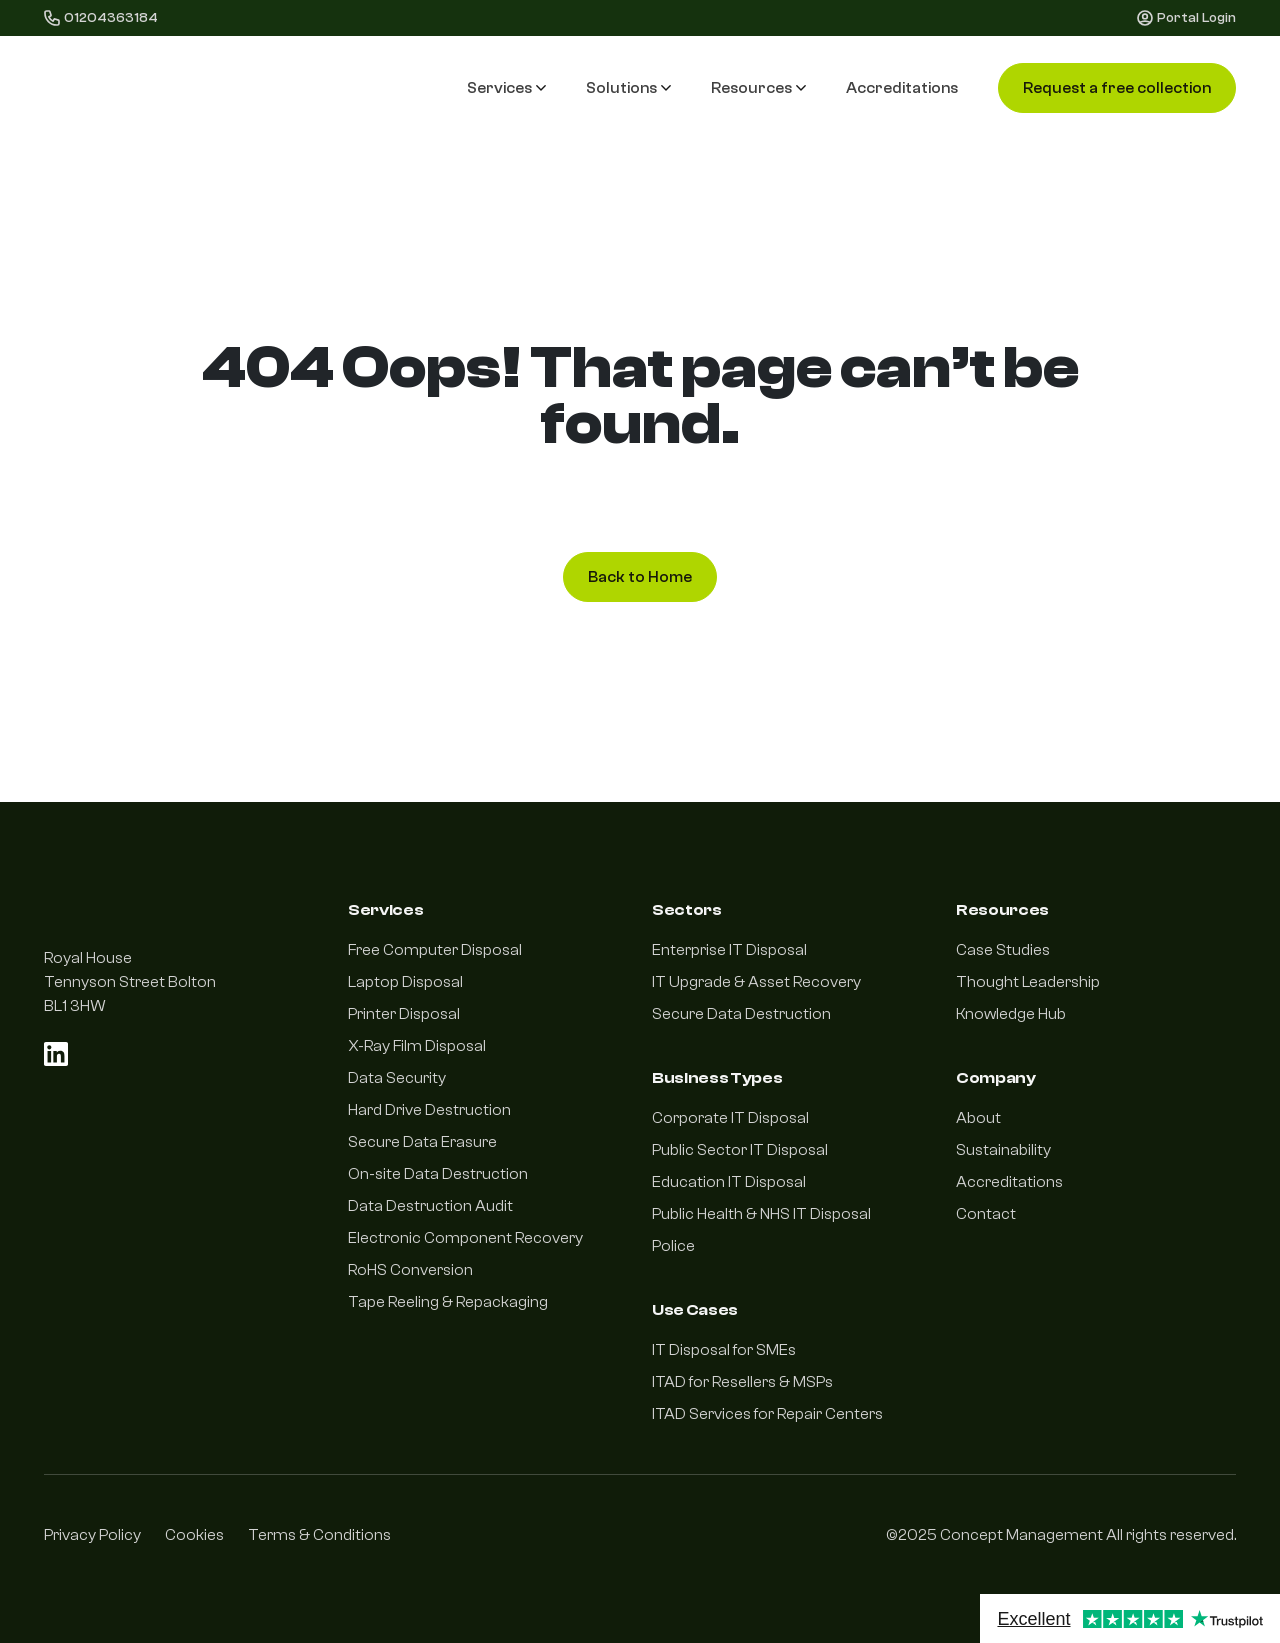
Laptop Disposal (405, 982)
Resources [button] (758, 88)
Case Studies (1003, 950)
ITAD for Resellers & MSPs (742, 1382)
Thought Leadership (1028, 982)
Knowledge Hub (1011, 1014)
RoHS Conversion (410, 1270)
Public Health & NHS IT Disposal (761, 1214)
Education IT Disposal (729, 1182)
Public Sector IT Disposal (740, 1150)
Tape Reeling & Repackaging (448, 1302)
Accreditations (902, 88)
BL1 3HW (75, 1006)
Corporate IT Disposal (730, 1118)
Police (673, 1246)
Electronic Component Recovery (465, 1238)
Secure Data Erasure (422, 1142)
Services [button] (506, 88)
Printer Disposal (404, 1014)
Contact (986, 1214)
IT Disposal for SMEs (724, 1350)
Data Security (397, 1078)
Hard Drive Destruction (429, 1110)
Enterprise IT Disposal (729, 950)
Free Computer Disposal (435, 950)
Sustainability (1003, 1150)
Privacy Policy (92, 1535)
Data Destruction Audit (430, 1206)
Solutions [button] (628, 88)
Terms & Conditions (319, 1535)
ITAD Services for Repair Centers (767, 1414)
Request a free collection (1117, 88)
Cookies (194, 1535)
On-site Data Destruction (438, 1174)
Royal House (88, 958)
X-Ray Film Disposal (417, 1046)
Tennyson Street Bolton (130, 982)
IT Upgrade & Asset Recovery (756, 982)
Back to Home (640, 577)
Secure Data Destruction (741, 1014)
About (978, 1118)
